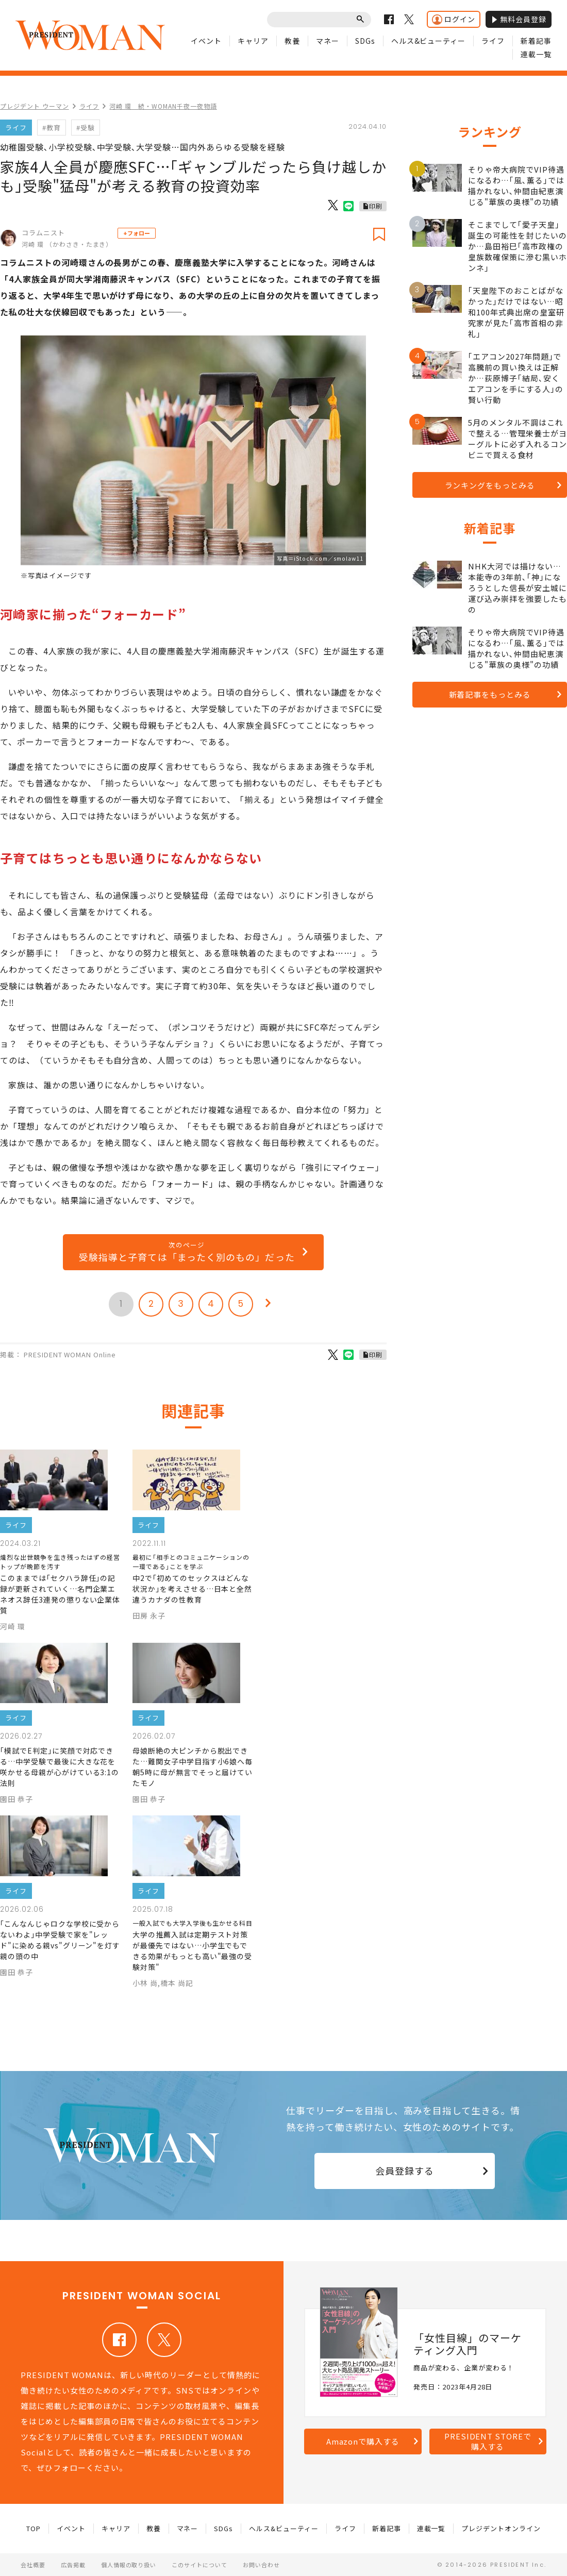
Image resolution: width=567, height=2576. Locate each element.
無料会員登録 (518, 19)
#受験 (85, 127)
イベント (206, 41)
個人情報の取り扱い (129, 2565)
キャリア (253, 41)
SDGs (365, 41)
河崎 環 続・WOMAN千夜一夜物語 (162, 106)
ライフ (493, 41)
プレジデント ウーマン (34, 106)
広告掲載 (73, 2565)
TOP (33, 2528)
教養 (292, 41)
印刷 (375, 205)
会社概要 (33, 2565)
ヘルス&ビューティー (428, 41)
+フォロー (136, 233)
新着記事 (536, 41)
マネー (327, 41)
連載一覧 (536, 54)
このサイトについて (199, 2565)
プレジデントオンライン (501, 2528)
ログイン (453, 19)
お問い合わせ (261, 2565)
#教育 (51, 127)
